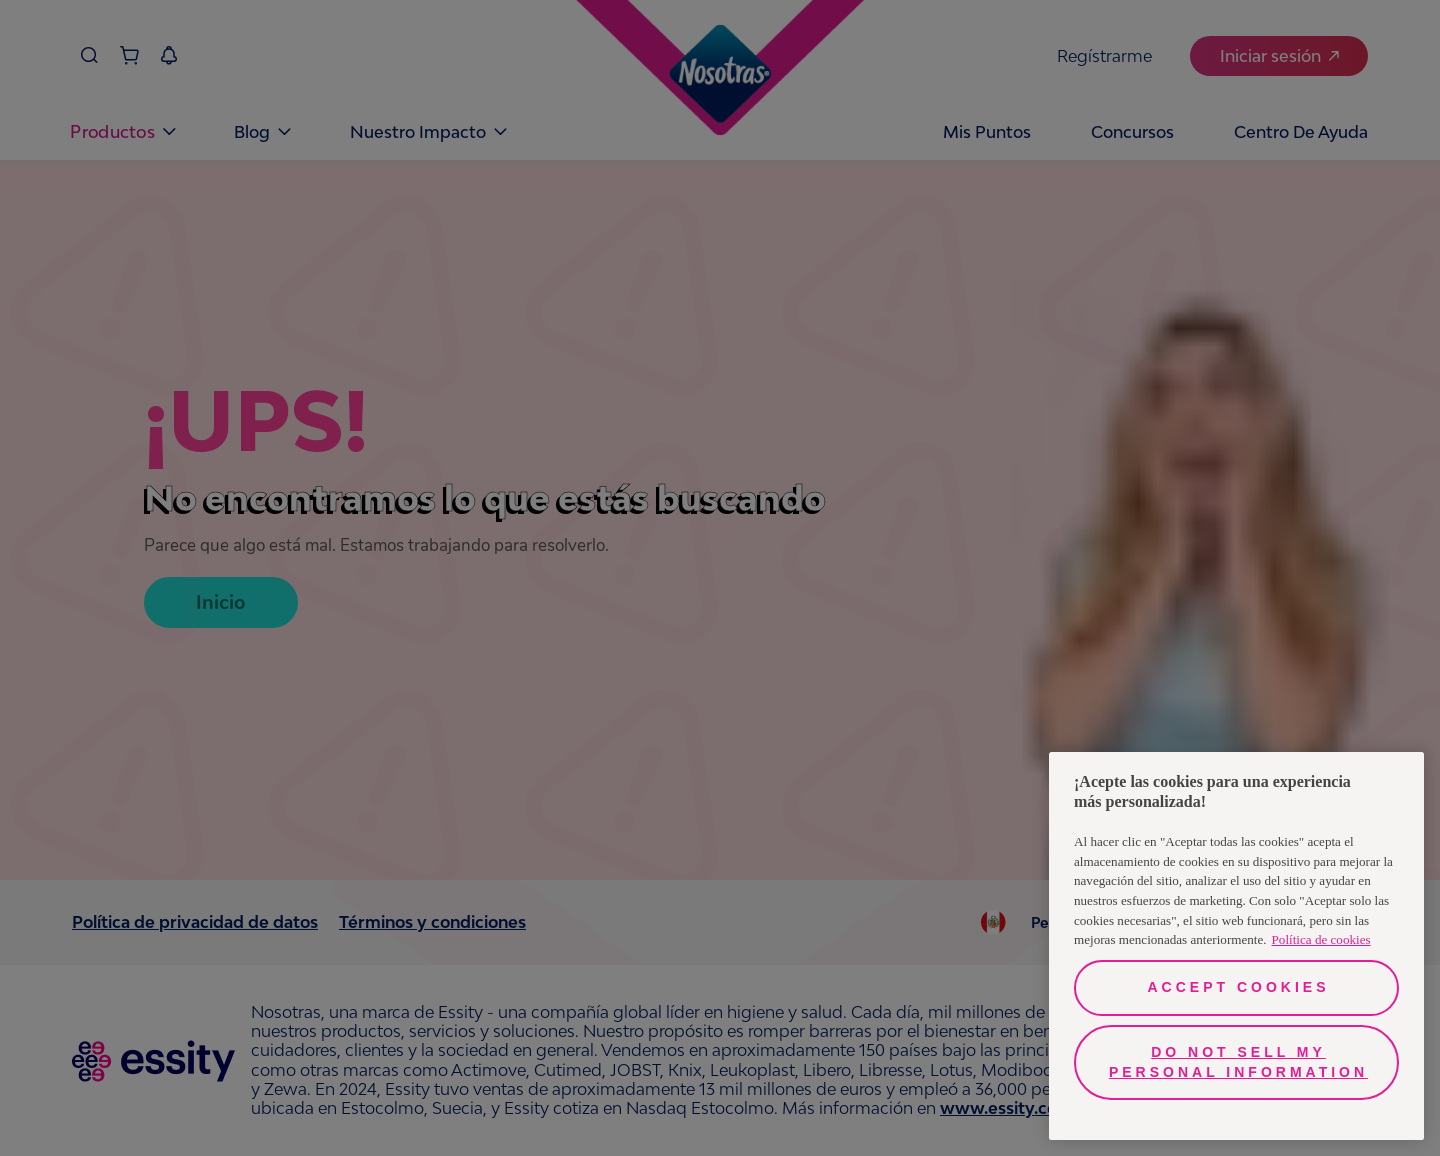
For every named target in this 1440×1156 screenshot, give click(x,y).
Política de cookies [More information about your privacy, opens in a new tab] (1321, 939)
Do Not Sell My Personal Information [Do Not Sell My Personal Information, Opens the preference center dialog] (1238, 1062)
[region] (1236, 946)
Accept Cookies (1238, 987)
